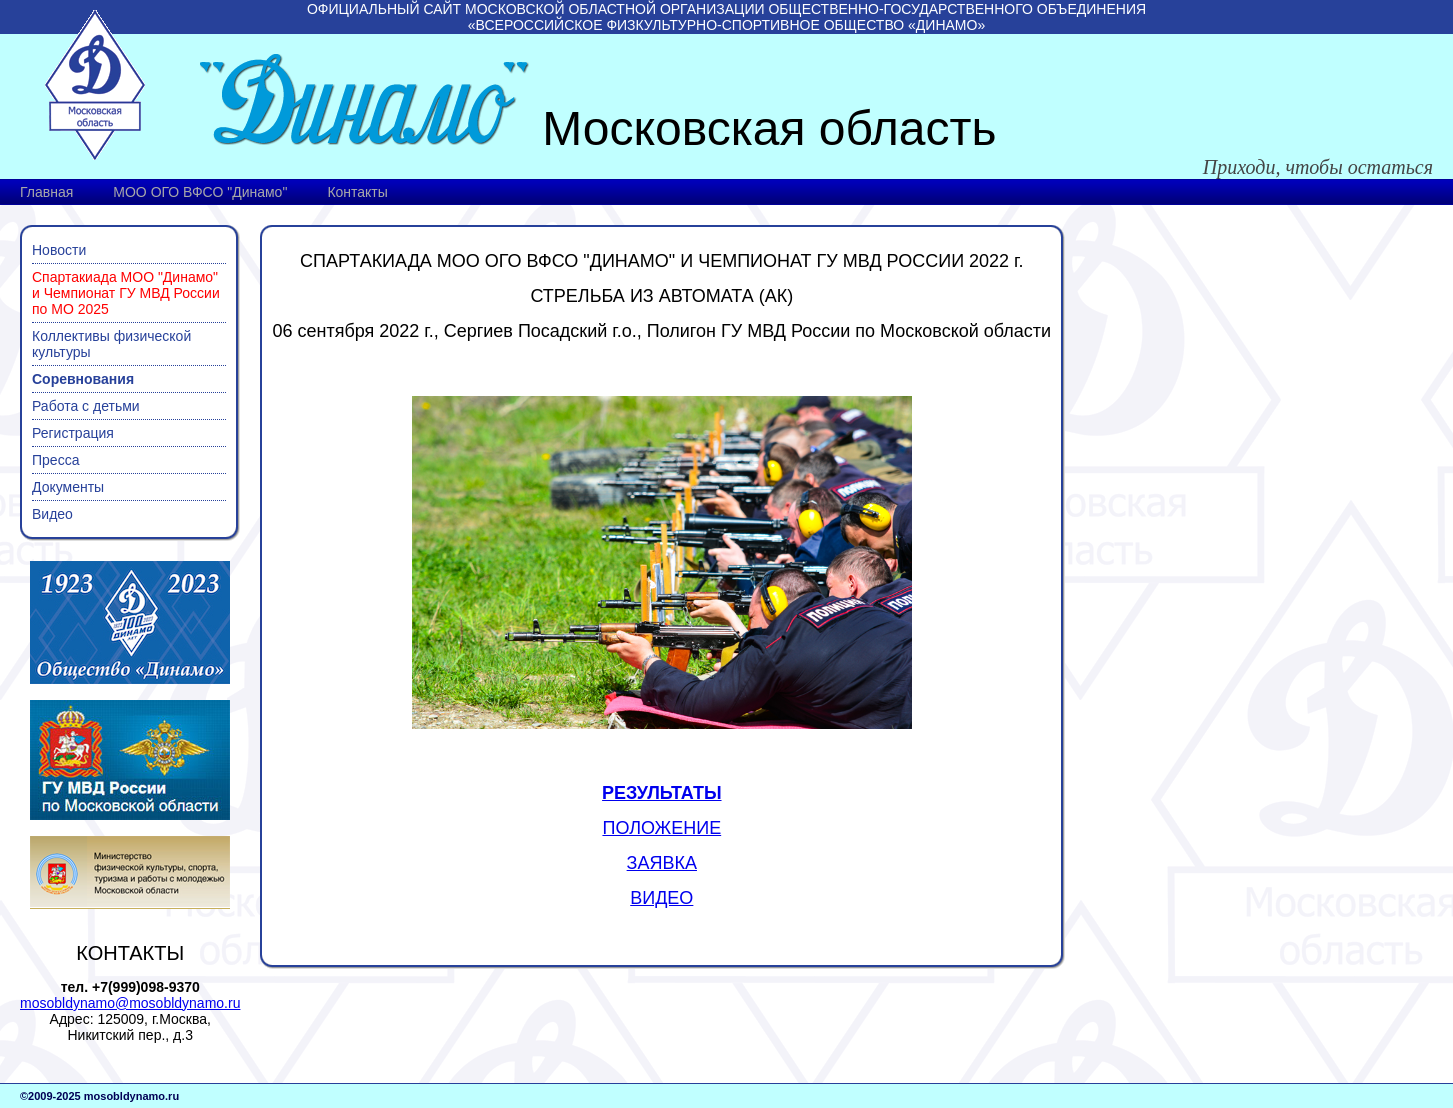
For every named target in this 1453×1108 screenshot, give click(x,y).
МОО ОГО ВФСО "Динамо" (200, 192)
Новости (59, 250)
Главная (46, 192)
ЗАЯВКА (662, 863)
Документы (68, 487)
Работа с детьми (86, 406)
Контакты (357, 192)
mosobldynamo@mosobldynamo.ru (130, 1003)
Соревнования (83, 379)
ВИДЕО (661, 898)
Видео (52, 514)
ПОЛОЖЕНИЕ (661, 828)
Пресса (55, 460)
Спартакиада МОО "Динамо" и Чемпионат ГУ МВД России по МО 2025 (126, 293)
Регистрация (73, 433)
